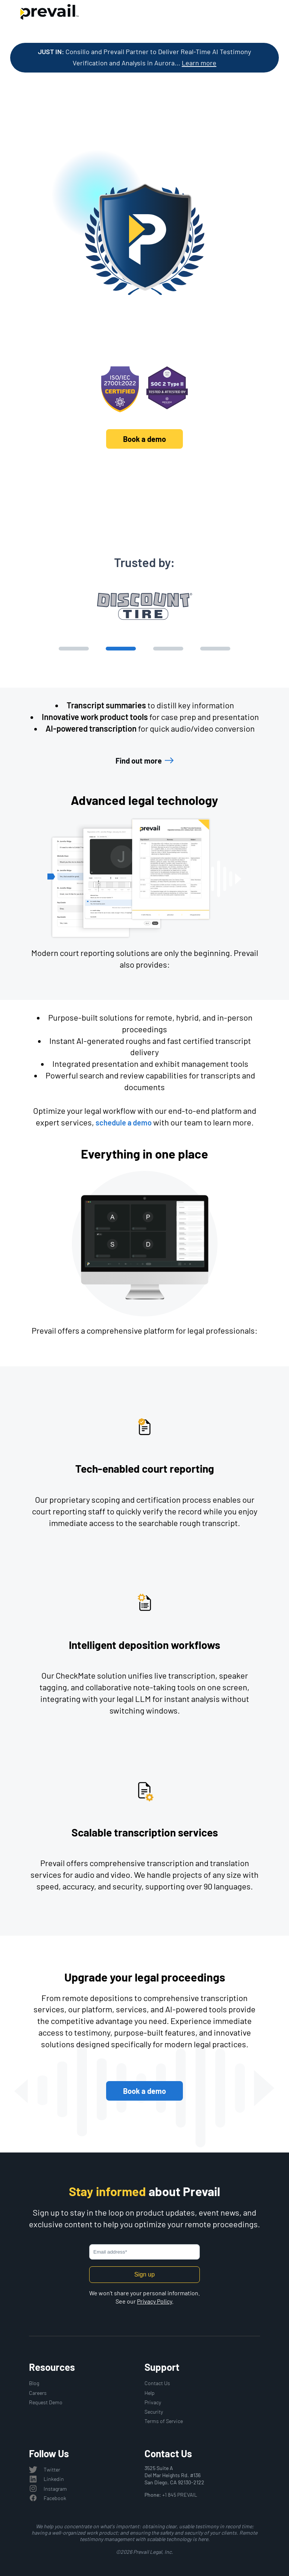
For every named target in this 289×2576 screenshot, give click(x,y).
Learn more (199, 63)
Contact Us (157, 2383)
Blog (34, 2383)
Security (153, 2411)
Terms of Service (163, 2421)
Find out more (139, 760)
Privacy (152, 2402)
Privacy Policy (154, 2301)
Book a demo (144, 438)
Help (149, 2393)
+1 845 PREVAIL (179, 2494)
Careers (38, 2393)
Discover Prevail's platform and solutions (145, 471)
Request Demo (45, 2402)
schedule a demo (124, 1122)
